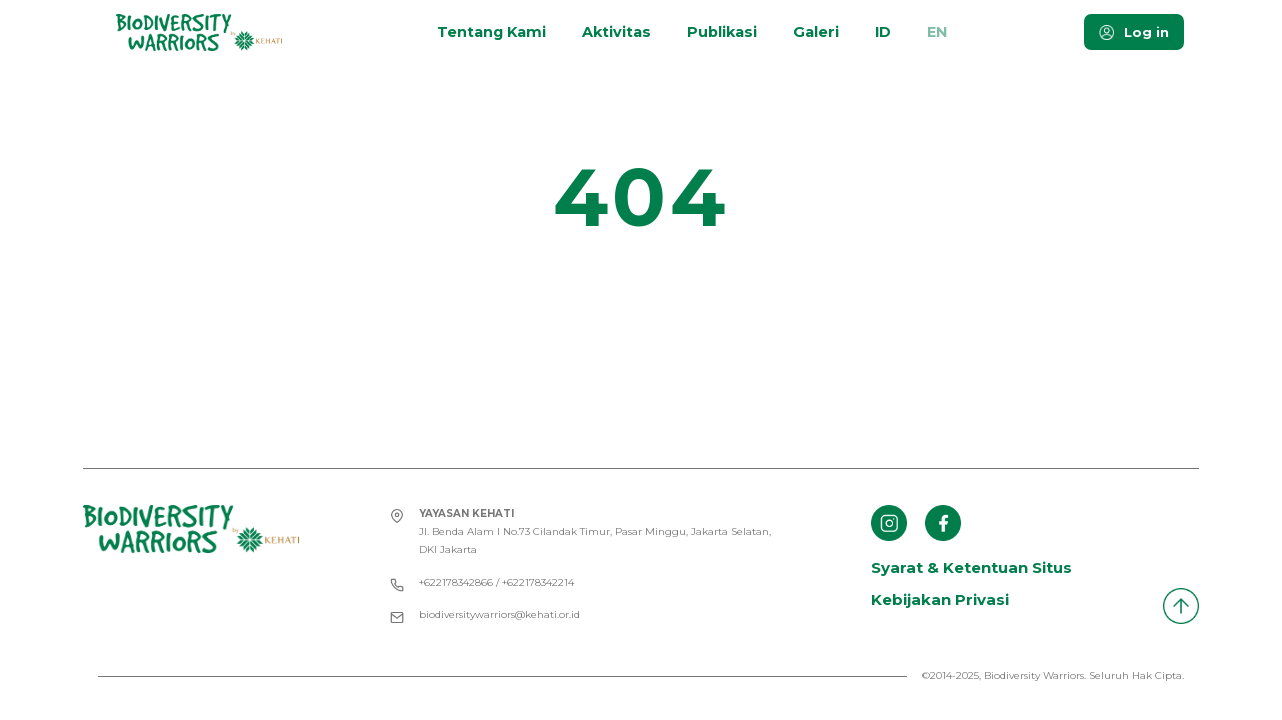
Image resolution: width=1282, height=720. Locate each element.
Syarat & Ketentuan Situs (971, 567)
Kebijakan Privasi (940, 599)
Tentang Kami (491, 32)
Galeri (816, 32)
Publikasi (722, 32)
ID (883, 32)
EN (937, 32)
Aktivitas (616, 32)
